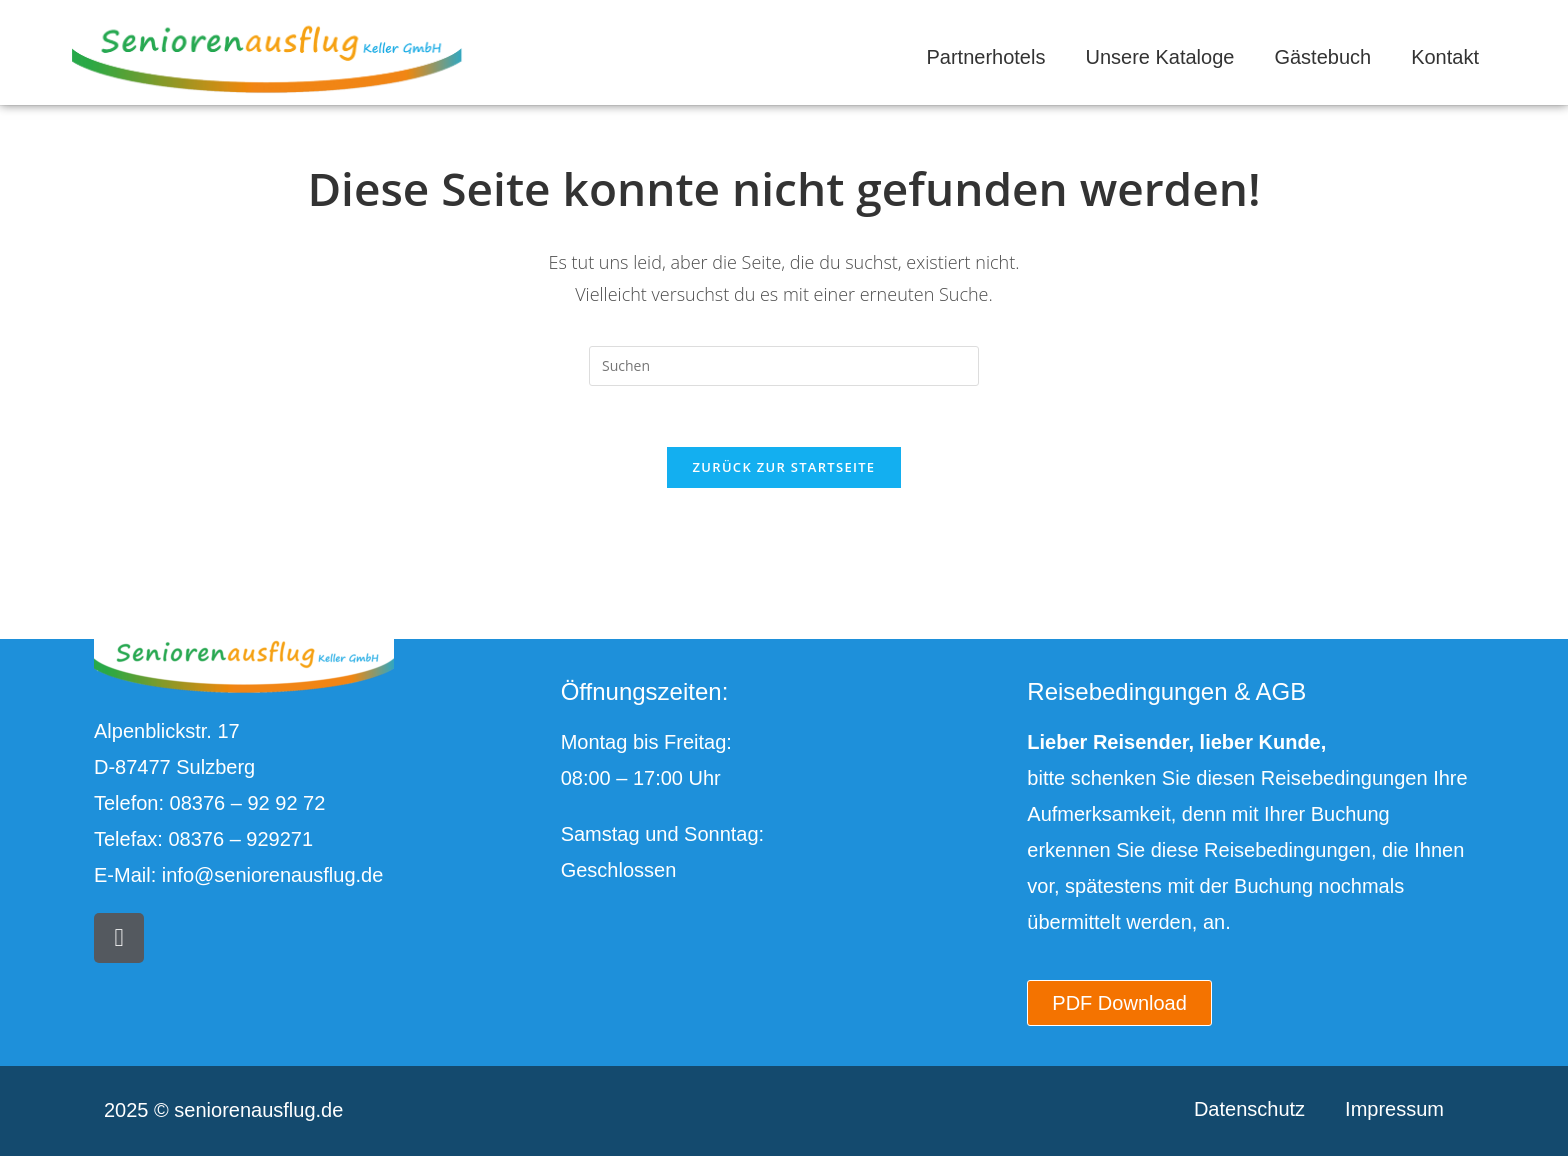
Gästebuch (1322, 57)
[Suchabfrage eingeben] (784, 366)
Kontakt (1445, 57)
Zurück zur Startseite (784, 467)
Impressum (1394, 1109)
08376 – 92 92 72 (248, 803)
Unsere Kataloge (1159, 57)
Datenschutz (1249, 1109)
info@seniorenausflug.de (273, 875)
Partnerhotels (985, 57)
